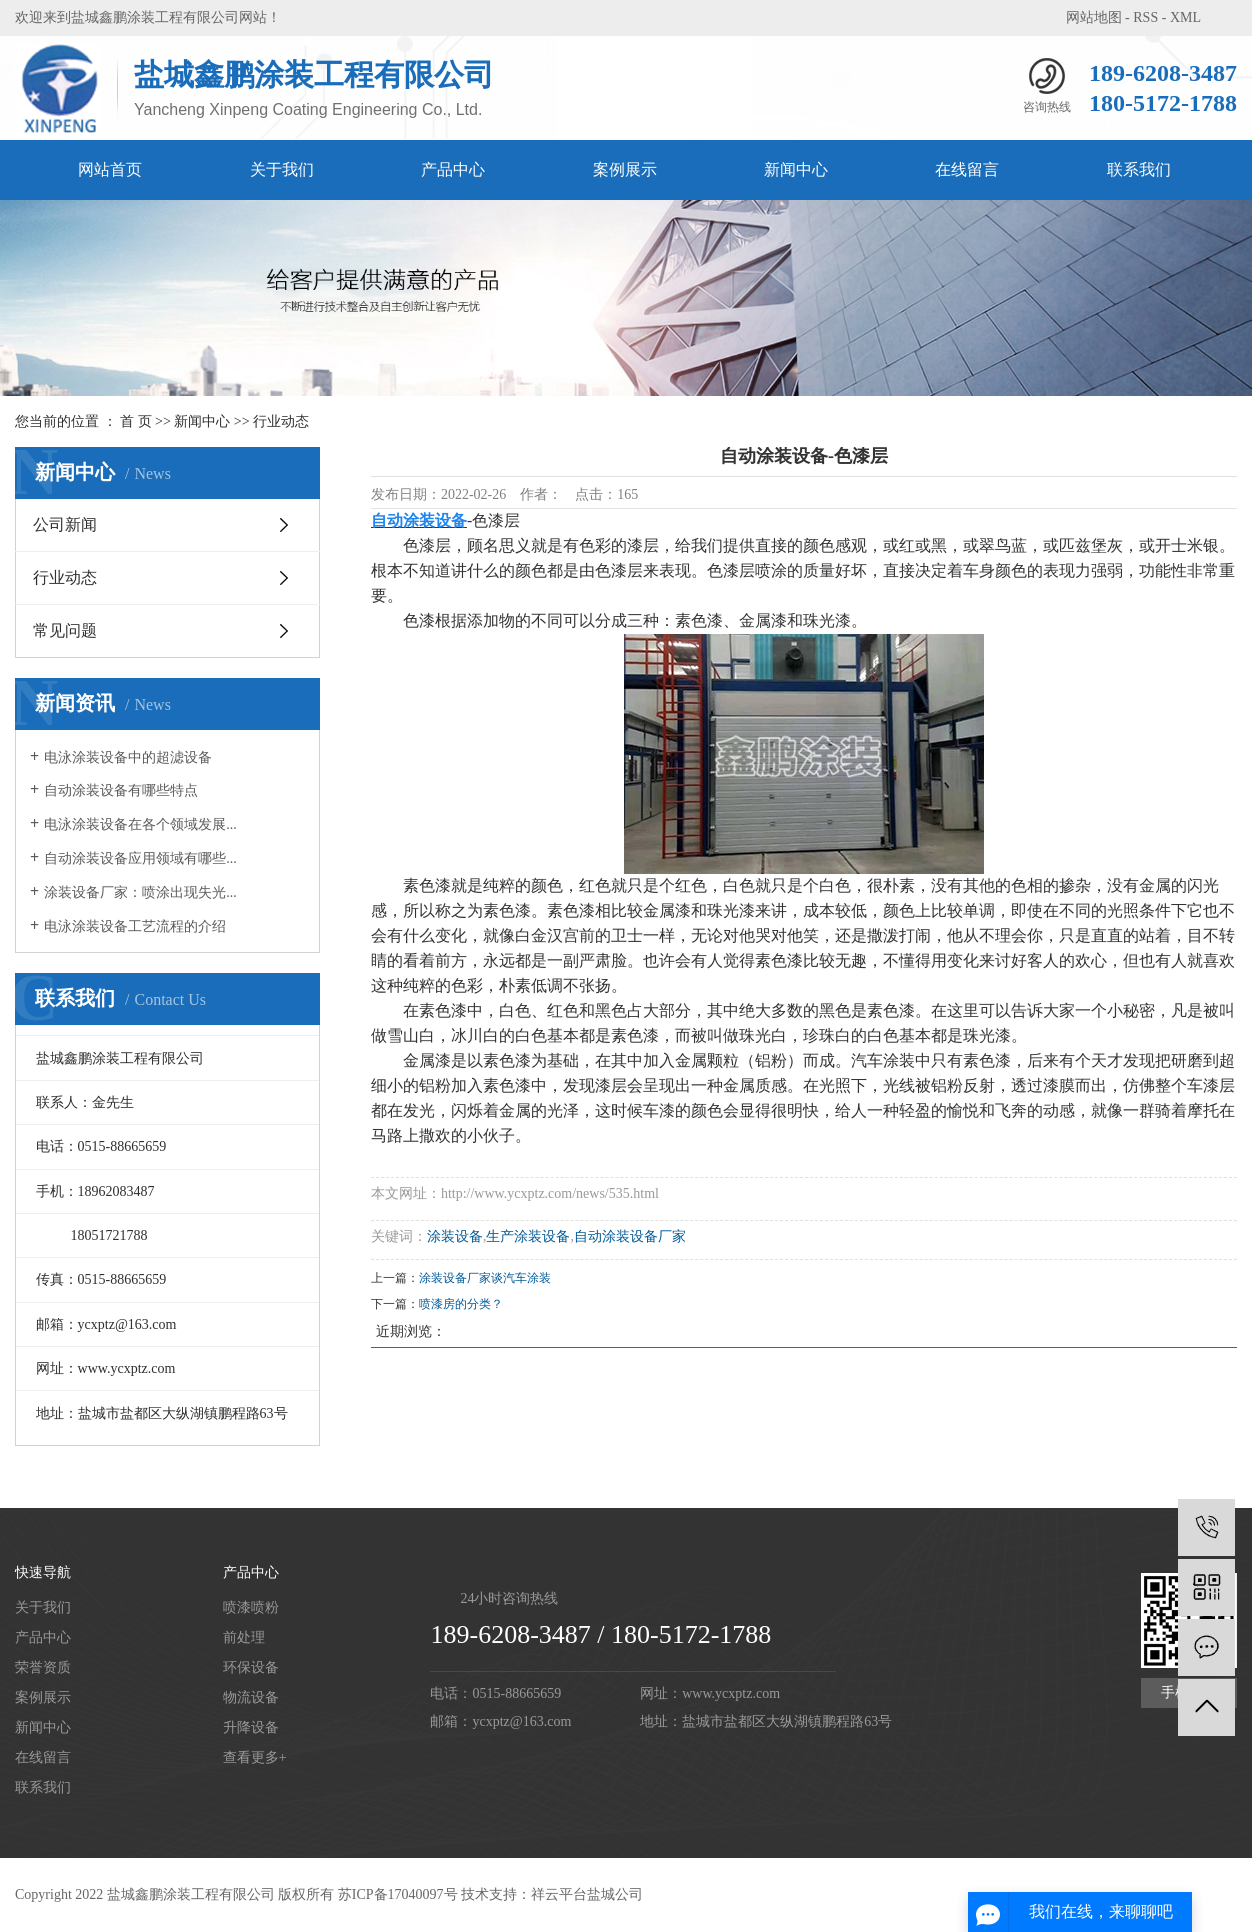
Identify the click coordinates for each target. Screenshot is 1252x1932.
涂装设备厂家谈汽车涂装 (485, 1278)
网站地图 (1094, 17)
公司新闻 (65, 524)
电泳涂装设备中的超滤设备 (128, 757)
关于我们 (282, 169)
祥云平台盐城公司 (587, 1894)
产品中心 (453, 169)
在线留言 (967, 169)
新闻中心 (796, 169)
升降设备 (251, 1727)
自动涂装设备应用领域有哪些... (140, 858)
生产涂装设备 (528, 1236)
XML (1185, 17)
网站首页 (110, 169)
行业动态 (281, 421)
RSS (1145, 17)
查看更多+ (255, 1757)
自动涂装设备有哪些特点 (121, 790)
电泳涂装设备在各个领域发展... (140, 824)
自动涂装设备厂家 (630, 1236)
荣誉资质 (43, 1667)
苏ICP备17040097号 (398, 1894)
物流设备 (251, 1697)
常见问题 (65, 630)
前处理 (244, 1637)
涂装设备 (455, 1236)
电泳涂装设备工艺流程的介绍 (135, 926)
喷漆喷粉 (251, 1607)
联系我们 (1139, 169)
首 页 (136, 421)
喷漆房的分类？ (461, 1304)
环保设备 (251, 1667)
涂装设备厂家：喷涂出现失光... (140, 892)
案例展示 (625, 169)
